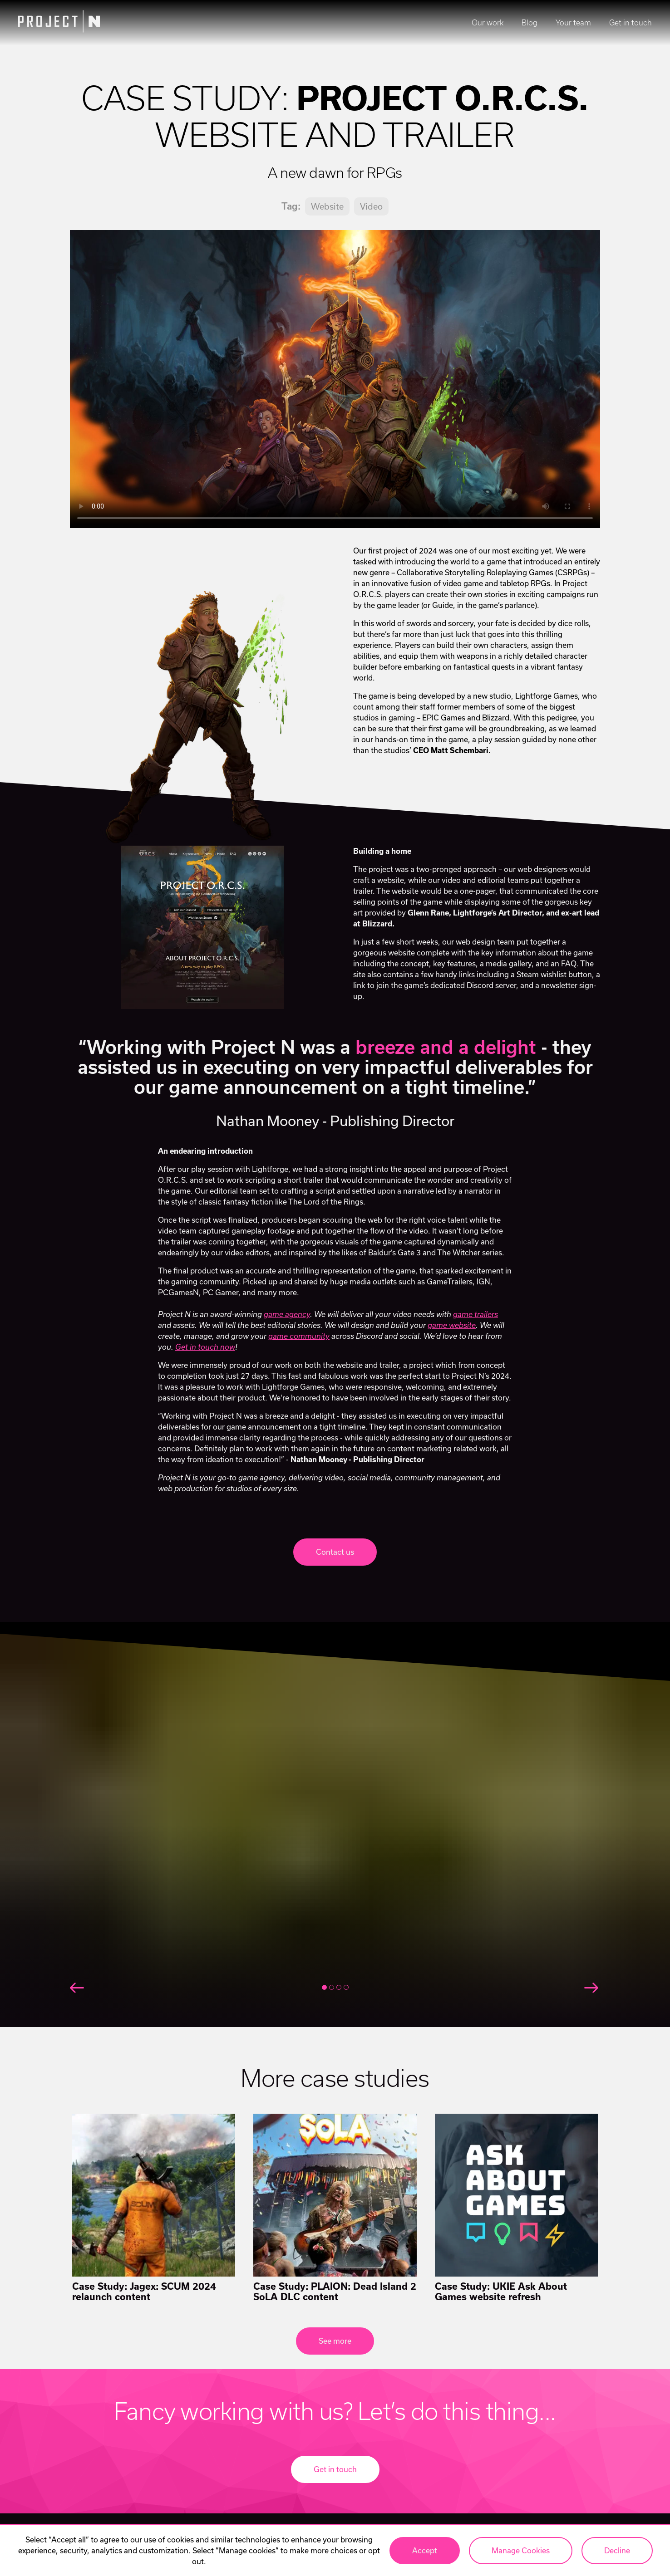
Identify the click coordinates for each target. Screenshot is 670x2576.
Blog (529, 23)
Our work (487, 23)
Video (371, 206)
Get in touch (630, 23)
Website (327, 206)
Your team (573, 23)
